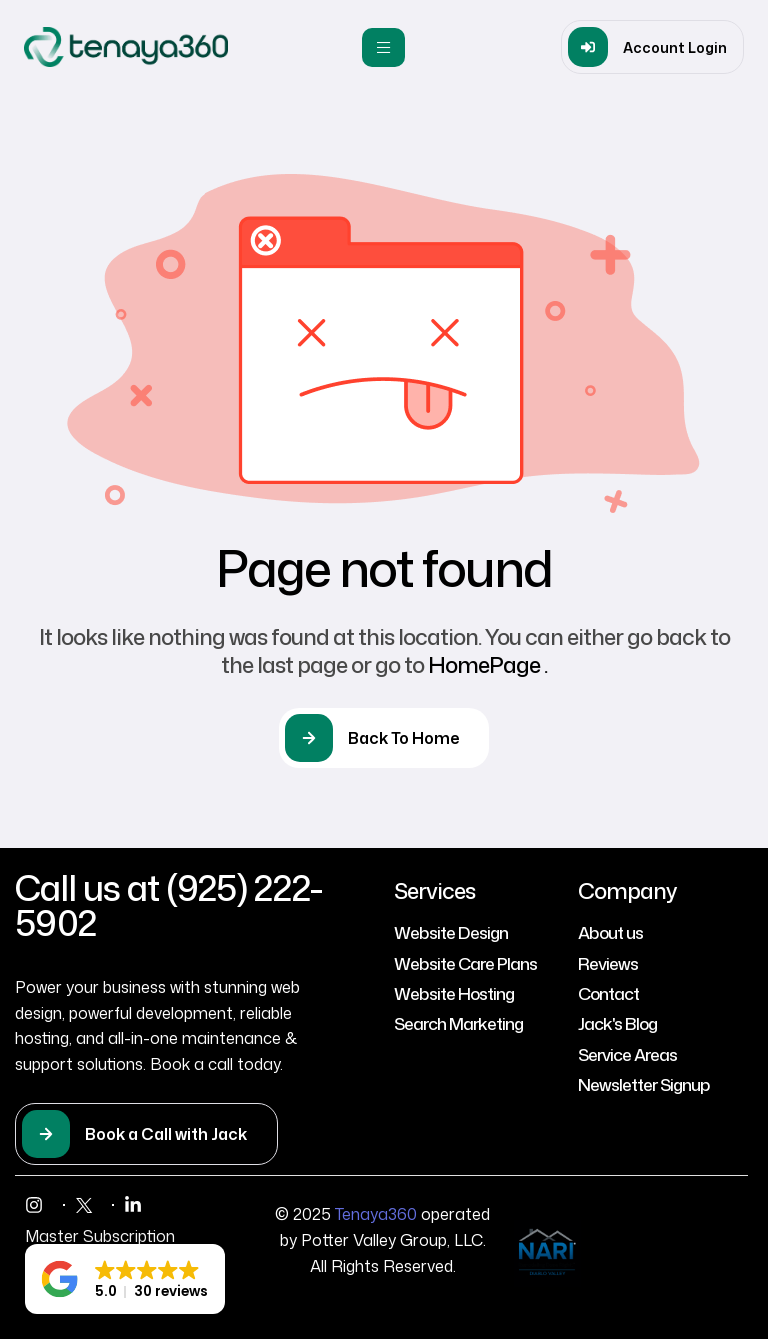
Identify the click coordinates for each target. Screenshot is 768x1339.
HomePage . (487, 664)
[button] (652, 47)
